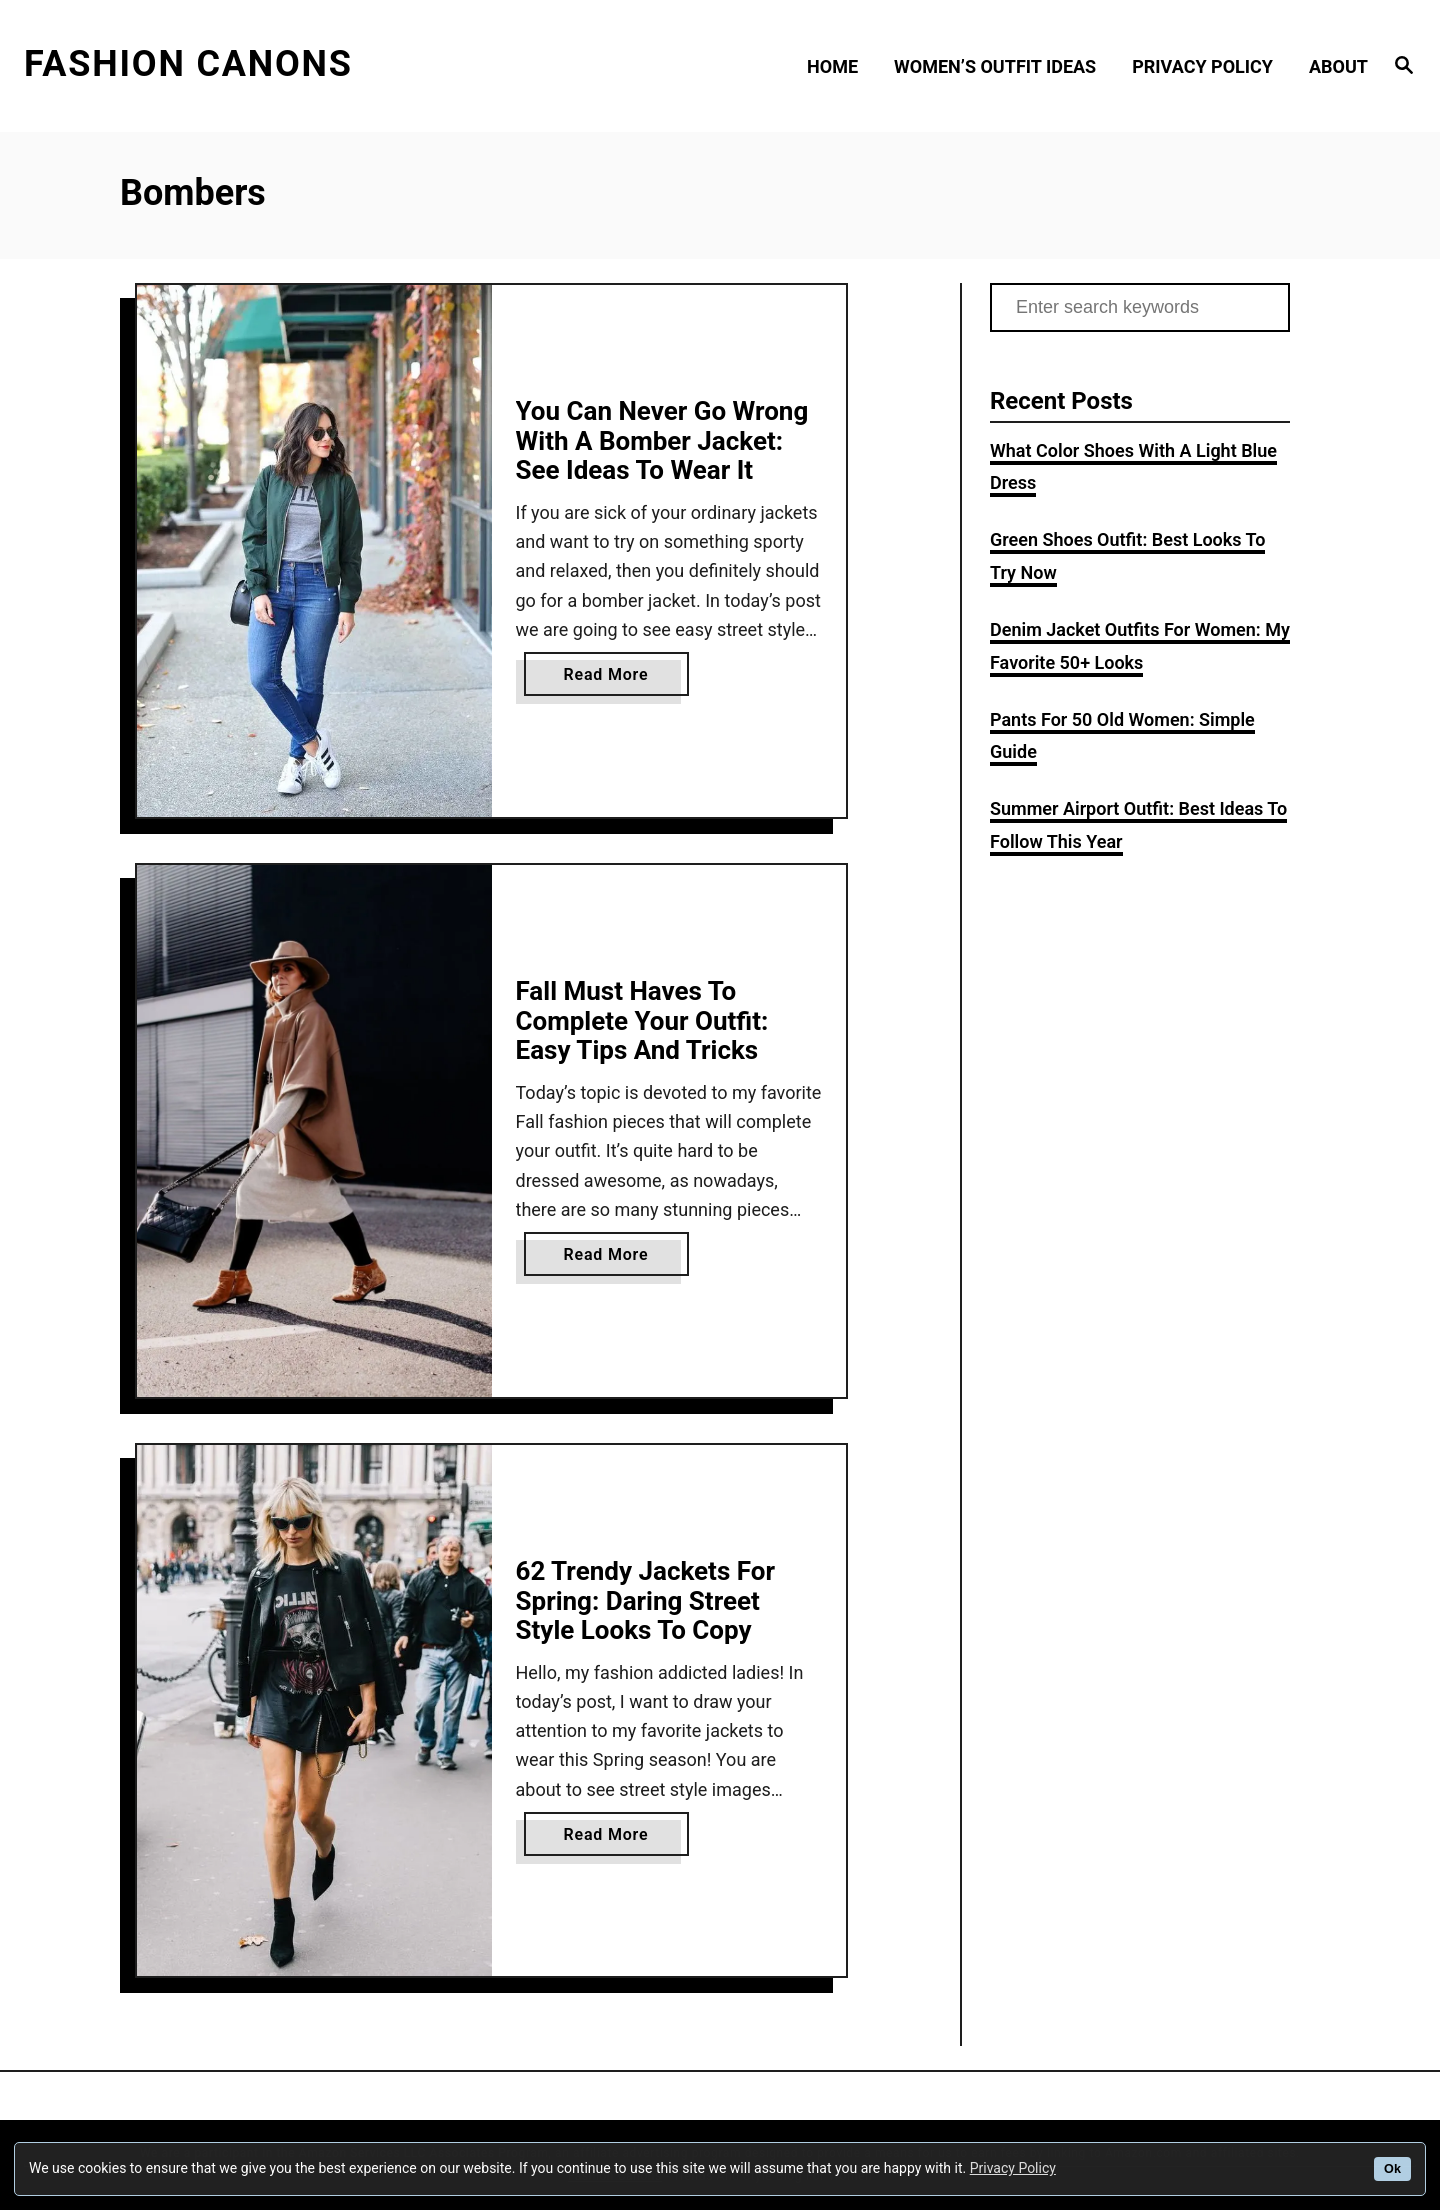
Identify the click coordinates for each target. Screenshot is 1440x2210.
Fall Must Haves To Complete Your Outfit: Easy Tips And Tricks (642, 1020)
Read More (613, 678)
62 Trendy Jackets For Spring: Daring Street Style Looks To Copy (645, 1600)
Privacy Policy (1013, 2168)
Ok (1392, 2169)
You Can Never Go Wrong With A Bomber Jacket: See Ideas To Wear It (662, 440)
